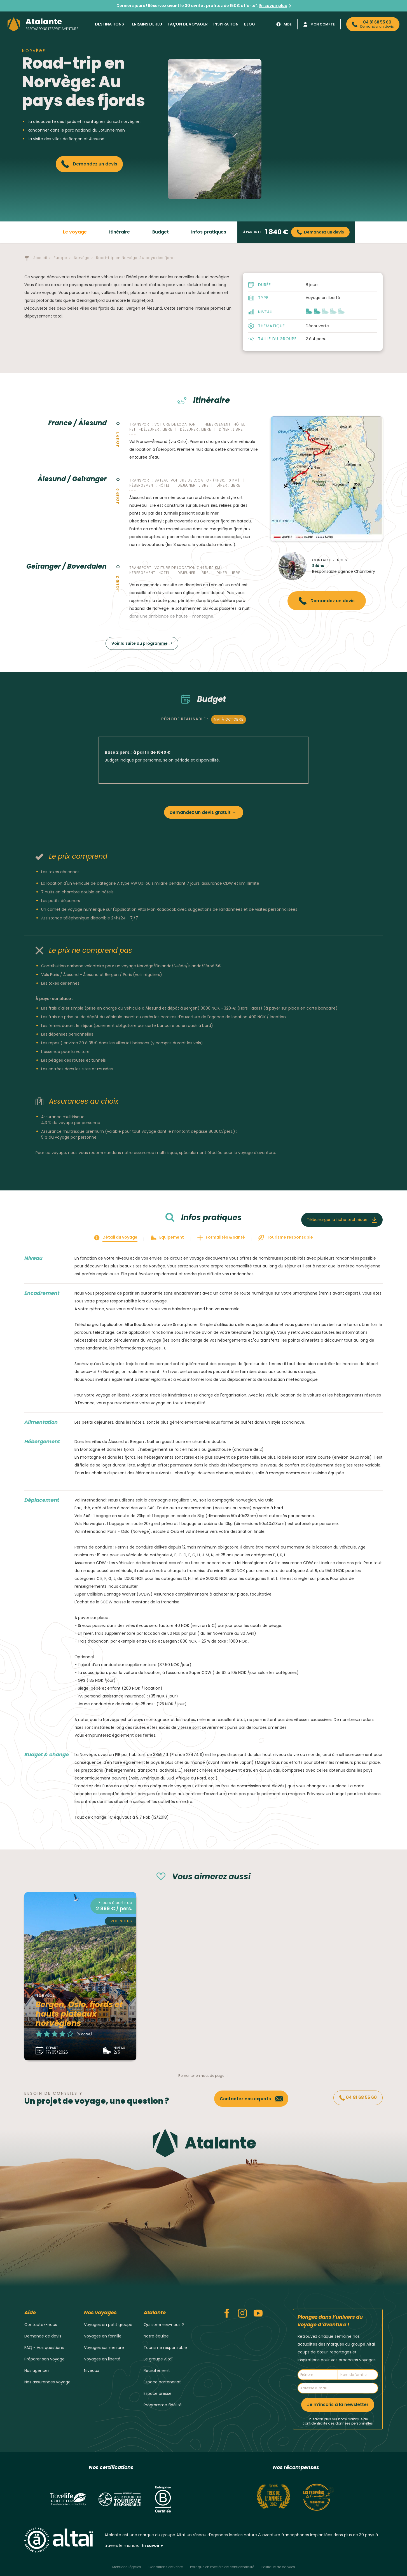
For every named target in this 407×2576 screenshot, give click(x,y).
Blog (249, 24)
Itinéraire (119, 232)
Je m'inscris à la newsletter (337, 2404)
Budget (160, 232)
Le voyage (75, 232)
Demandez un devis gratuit (200, 812)
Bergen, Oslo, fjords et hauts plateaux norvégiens (79, 2014)
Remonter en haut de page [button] (201, 2075)
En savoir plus (273, 5)
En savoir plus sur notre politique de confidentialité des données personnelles (338, 2421)
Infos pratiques (208, 232)
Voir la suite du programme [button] (139, 643)
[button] (325, 311)
